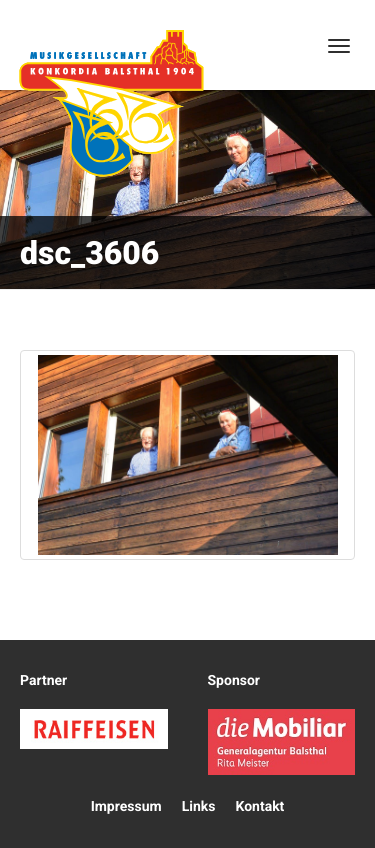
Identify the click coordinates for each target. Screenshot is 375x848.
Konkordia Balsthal (111, 103)
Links (199, 807)
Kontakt (259, 807)
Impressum (126, 807)
